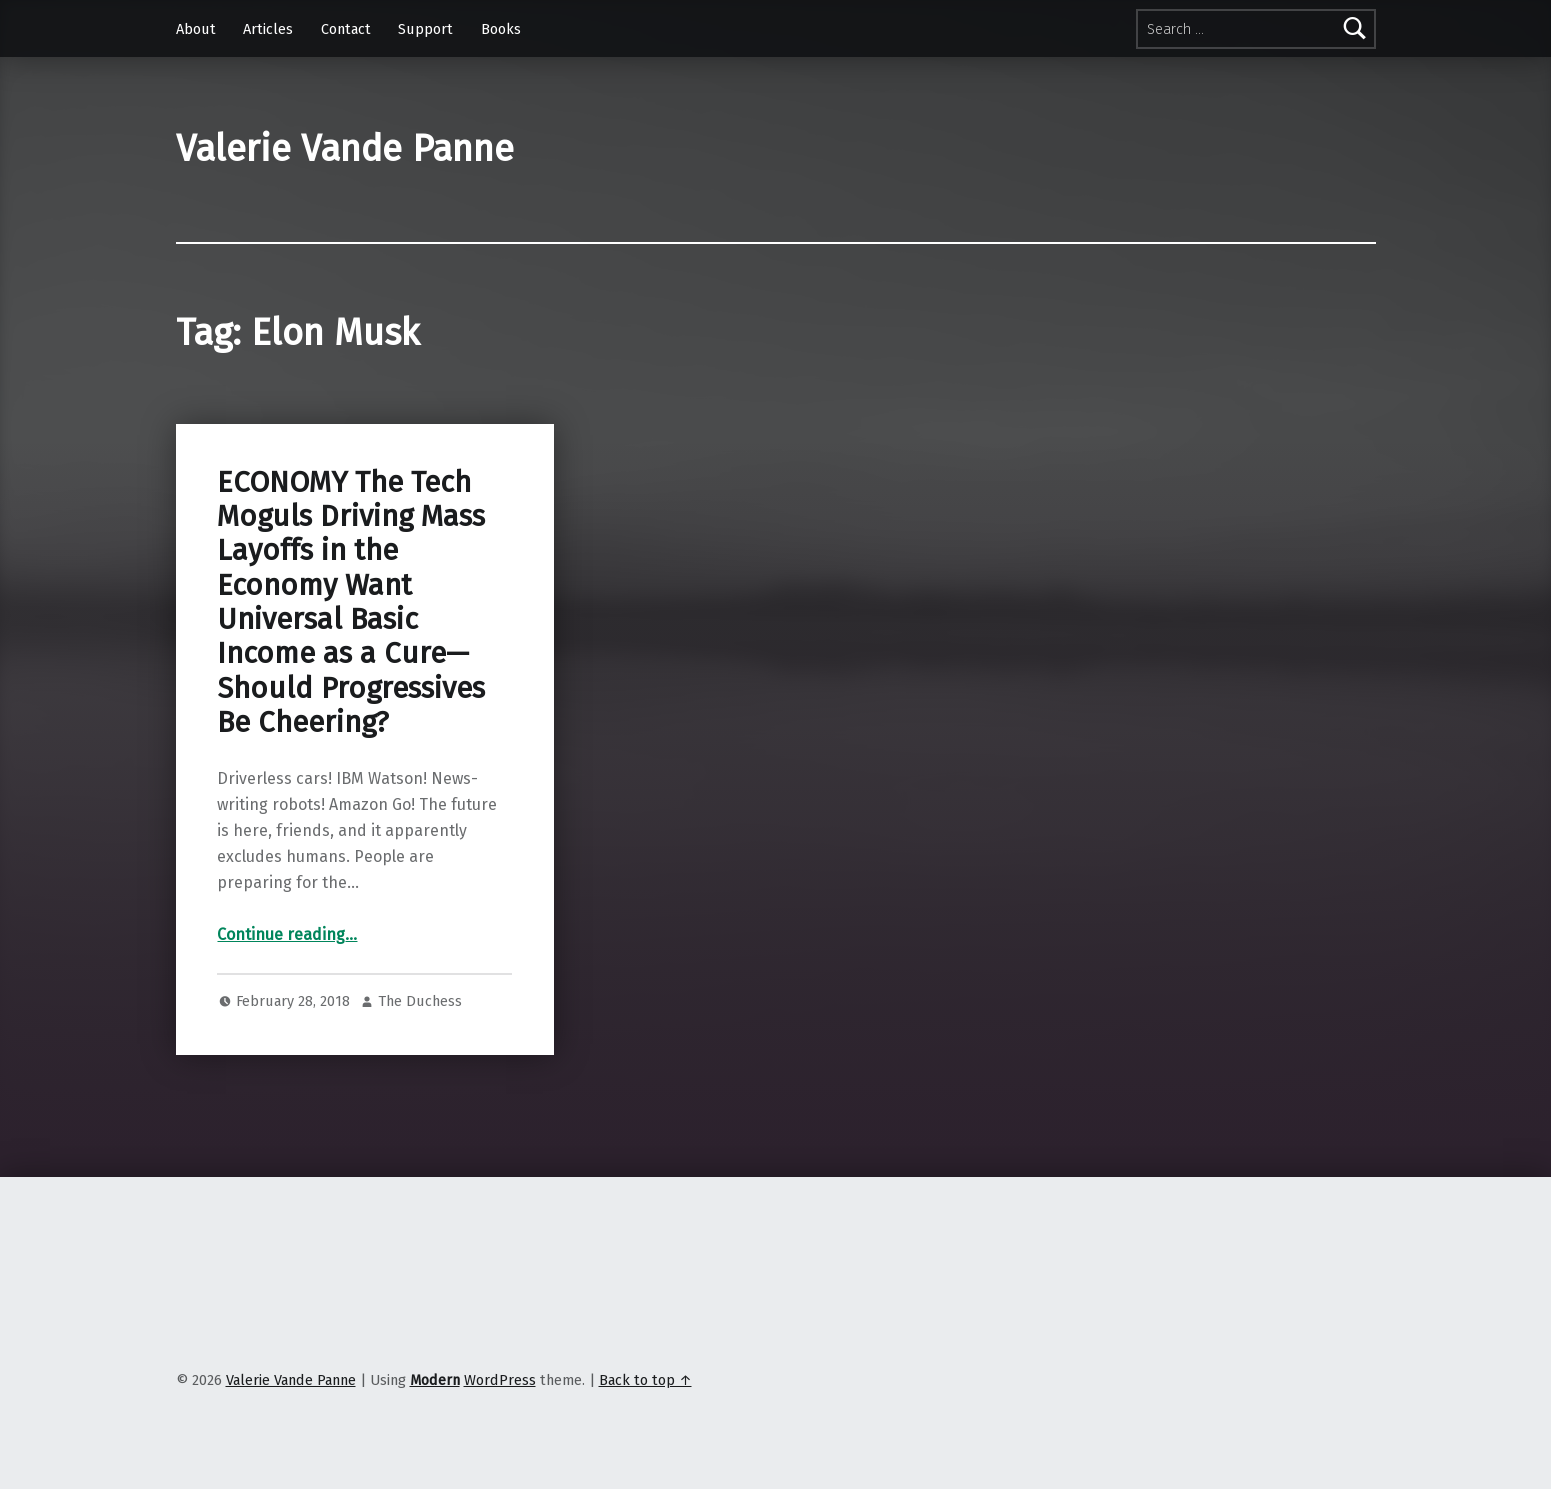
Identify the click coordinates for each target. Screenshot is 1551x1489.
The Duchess (420, 1001)
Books (501, 29)
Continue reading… (287, 934)
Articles (268, 29)
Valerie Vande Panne (345, 149)
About (196, 29)
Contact (346, 29)
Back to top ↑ (645, 1380)
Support (425, 29)
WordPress (500, 1380)
